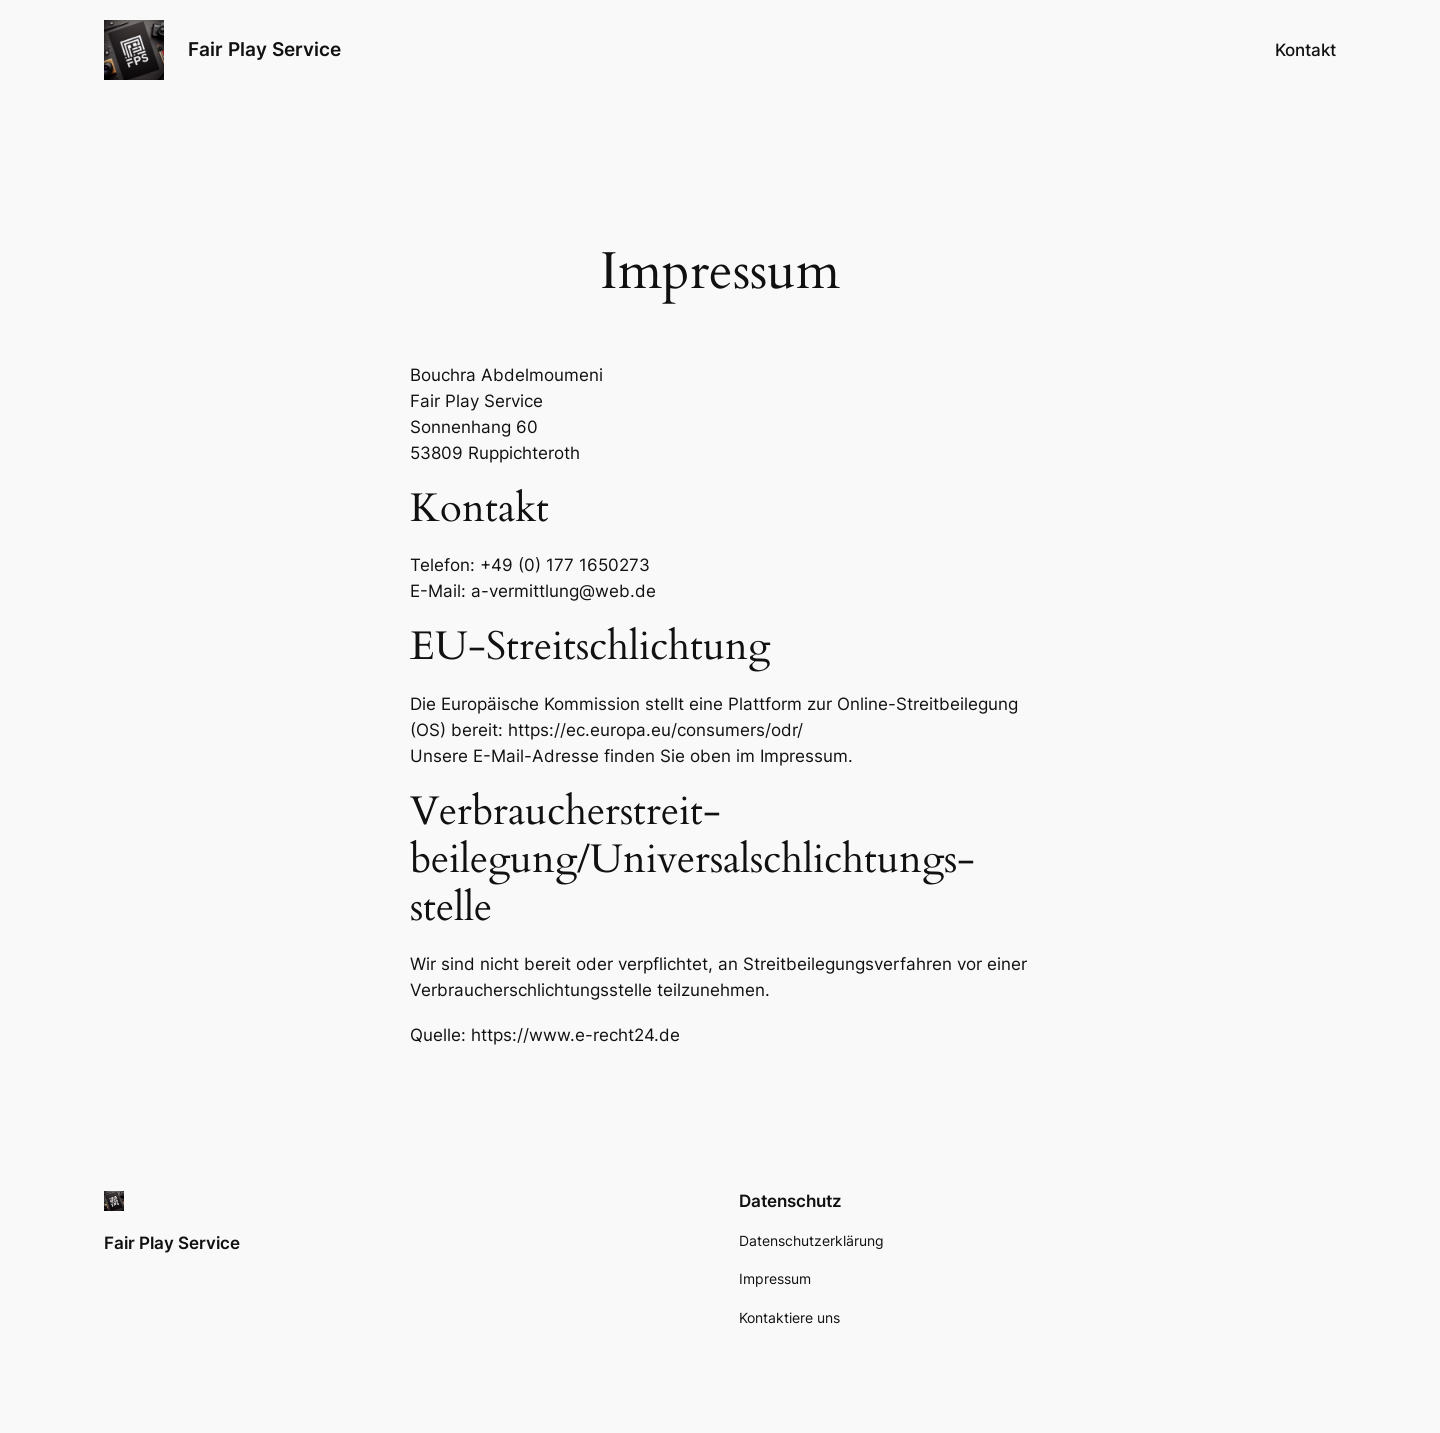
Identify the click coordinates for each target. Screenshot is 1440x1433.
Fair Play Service (264, 49)
